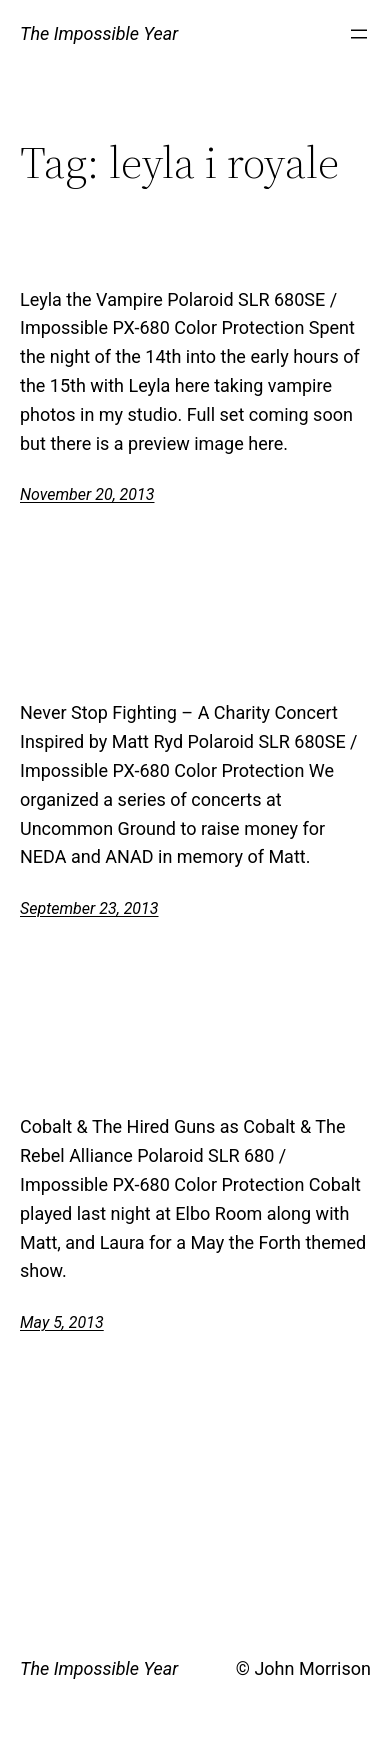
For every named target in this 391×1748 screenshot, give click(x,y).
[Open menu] (359, 34)
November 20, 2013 (87, 494)
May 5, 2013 (62, 1322)
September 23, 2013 (89, 908)
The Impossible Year (99, 33)
